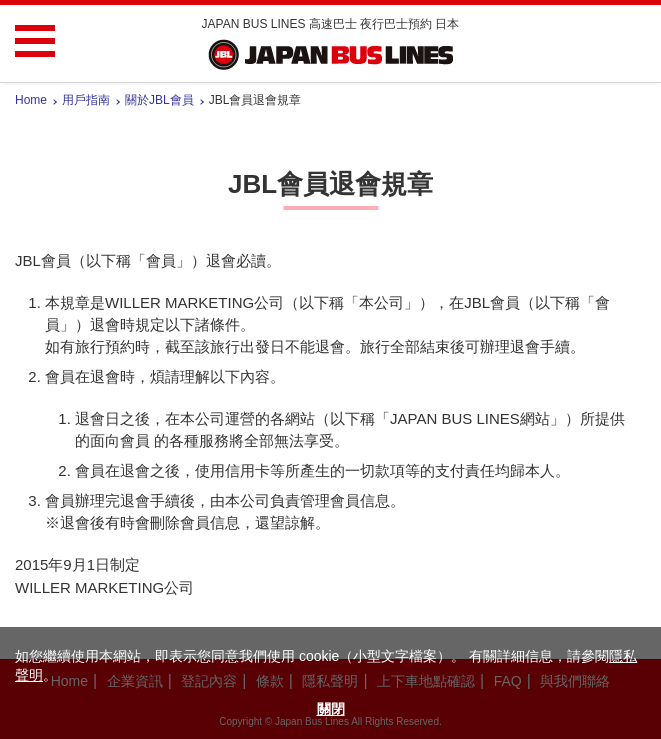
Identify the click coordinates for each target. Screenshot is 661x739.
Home (31, 100)
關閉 (331, 709)
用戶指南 (86, 100)
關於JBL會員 (159, 100)
